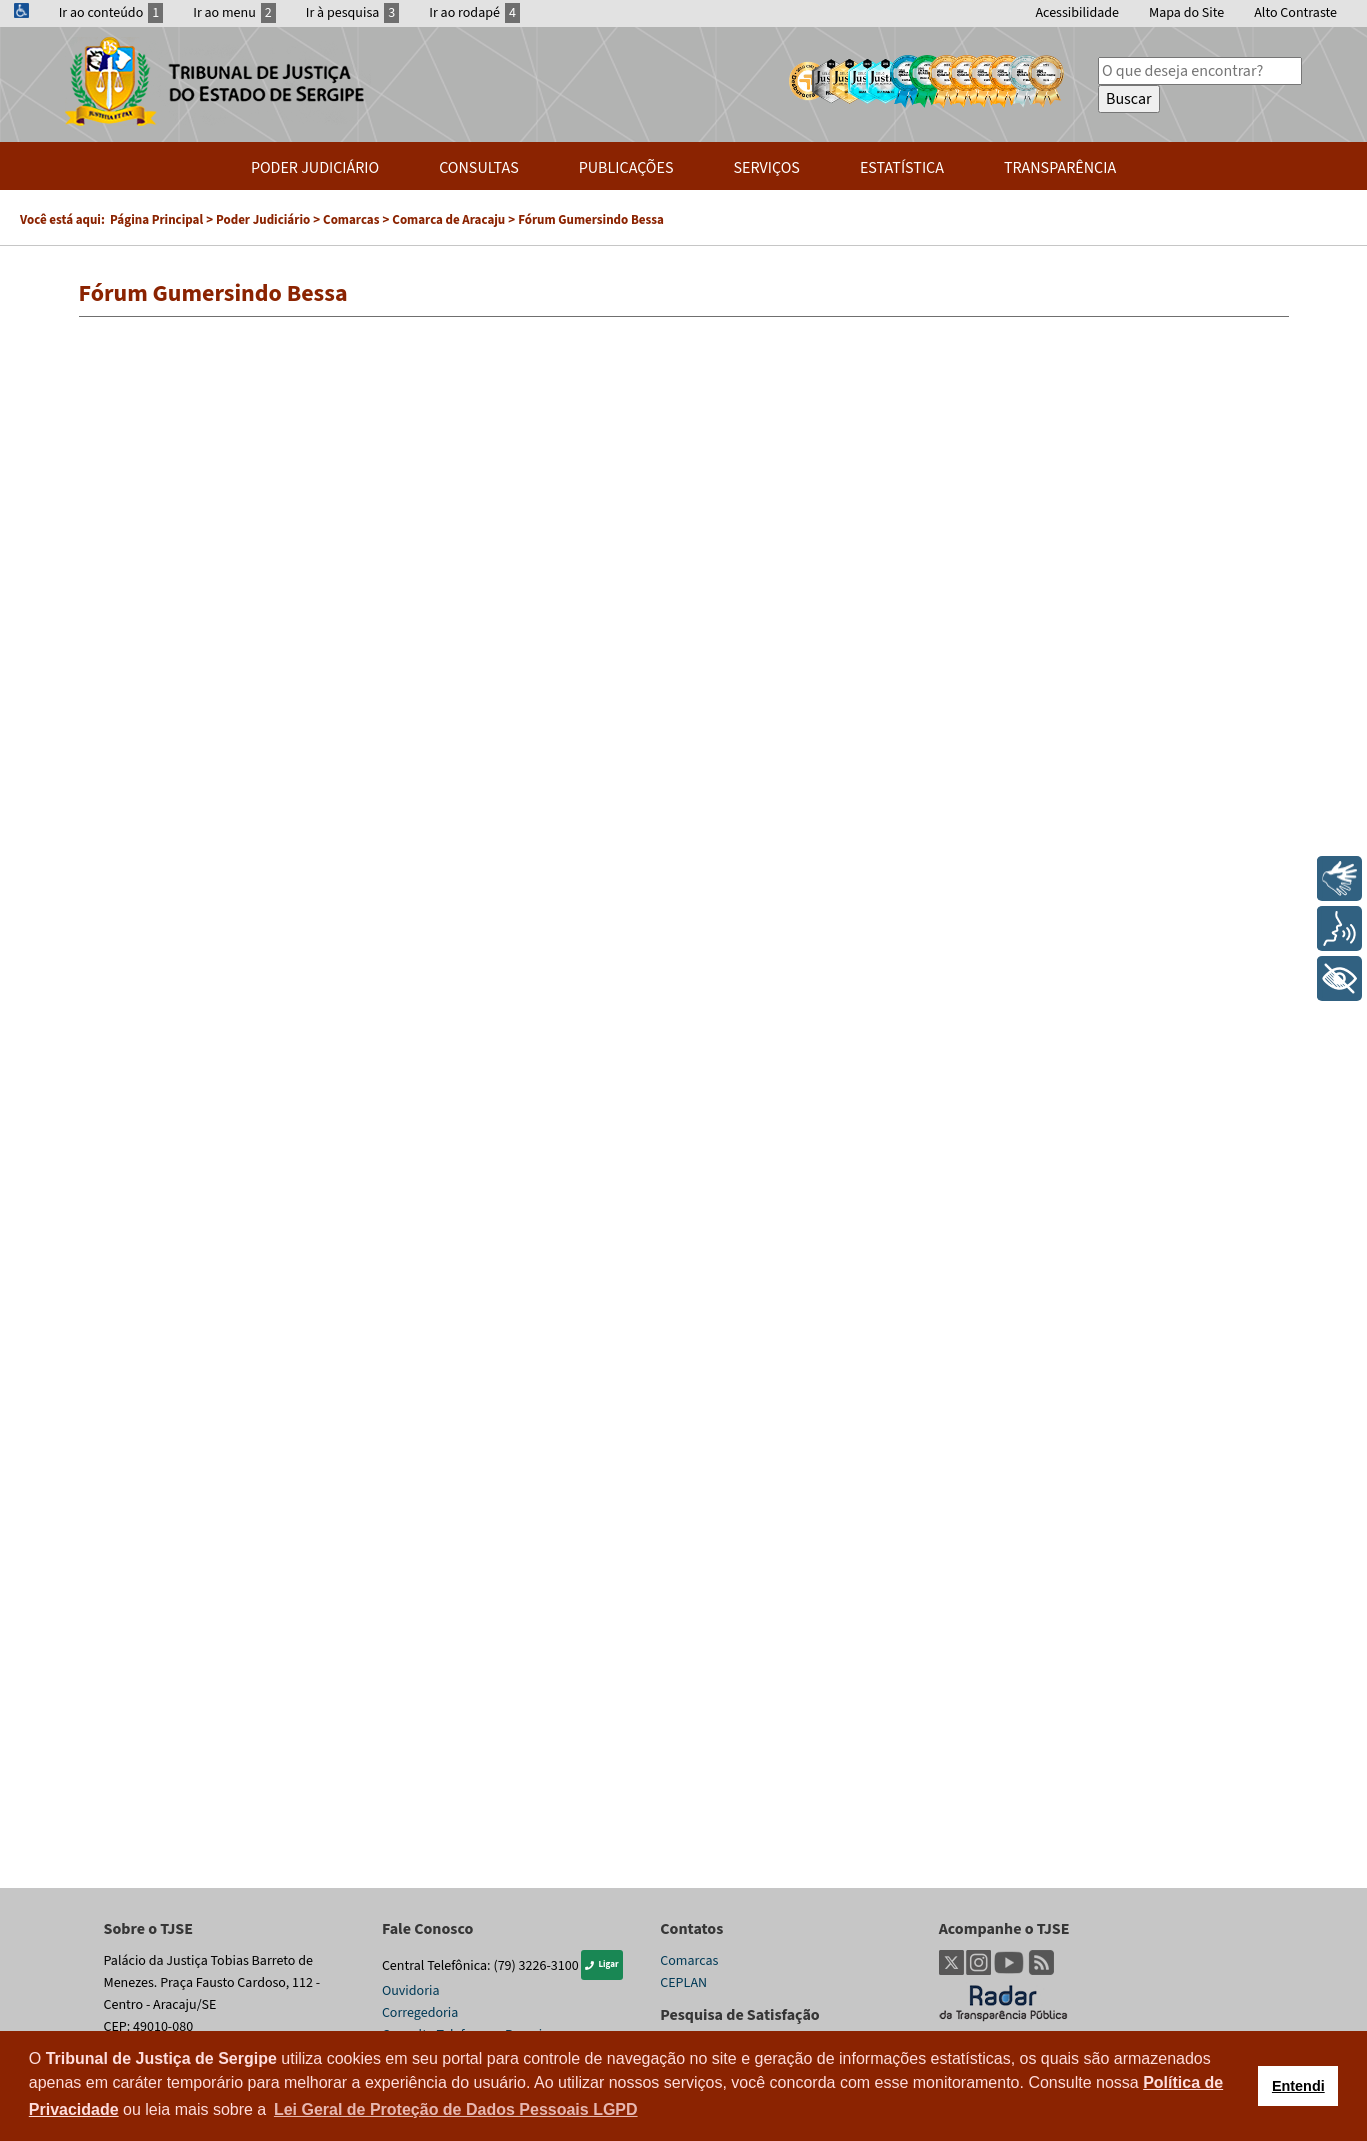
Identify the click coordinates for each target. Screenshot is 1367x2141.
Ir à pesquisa (353, 13)
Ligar (601, 1964)
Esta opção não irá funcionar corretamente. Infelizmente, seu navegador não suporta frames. (684, 1102)
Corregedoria (420, 2013)
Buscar (1129, 99)
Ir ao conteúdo (111, 13)
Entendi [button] (1298, 2086)
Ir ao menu (234, 13)
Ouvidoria (411, 1991)
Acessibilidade (1077, 13)
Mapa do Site (1186, 13)
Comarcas (689, 1961)
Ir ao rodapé (474, 13)
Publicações (626, 168)
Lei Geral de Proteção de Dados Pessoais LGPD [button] (456, 2109)
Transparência (1060, 168)
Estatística (902, 168)
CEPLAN (683, 1983)
